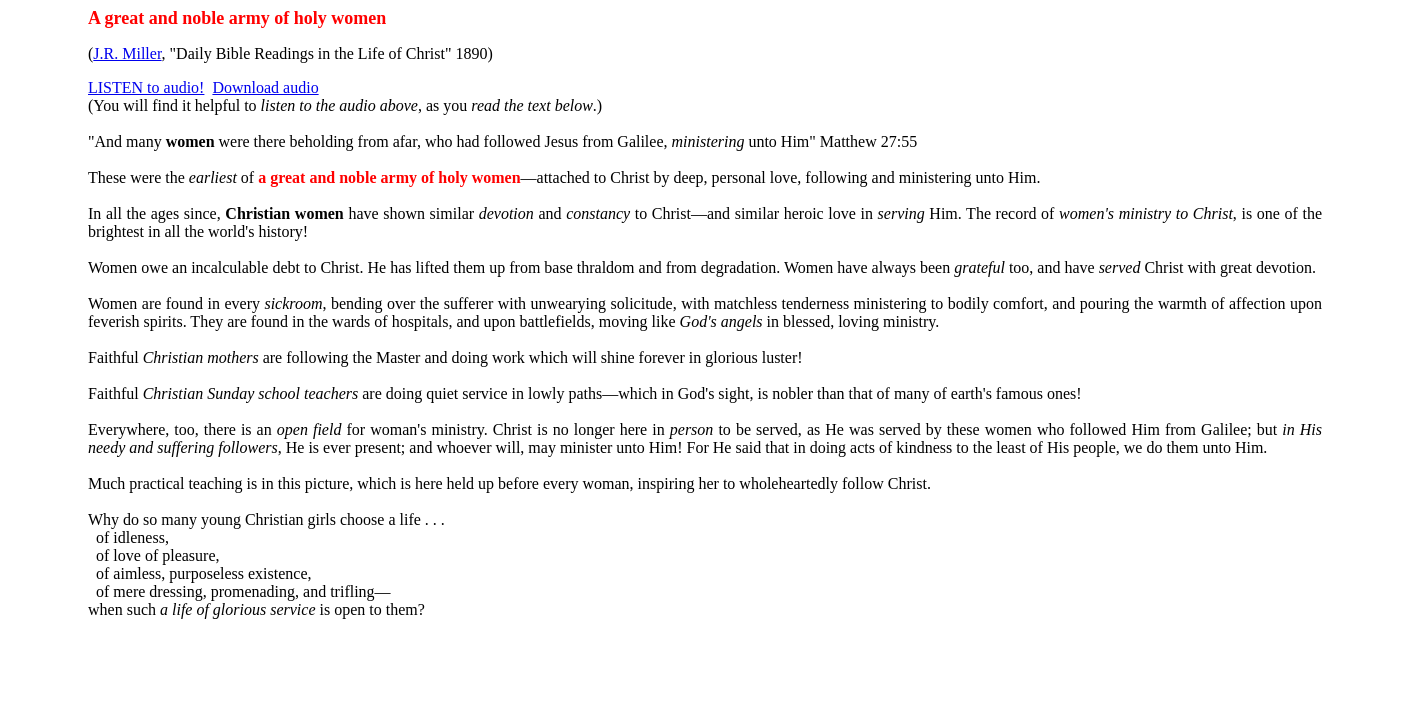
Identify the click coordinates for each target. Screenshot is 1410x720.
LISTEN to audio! (146, 87)
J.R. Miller (127, 53)
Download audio (265, 87)
